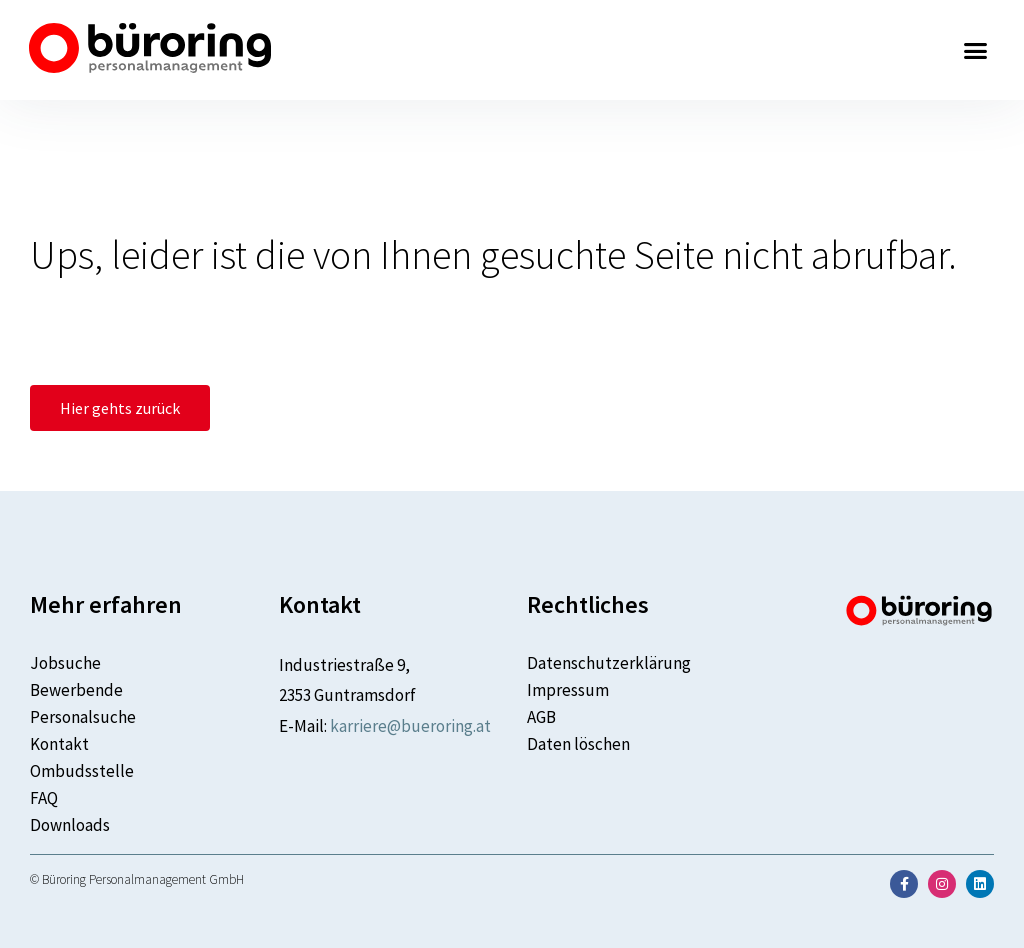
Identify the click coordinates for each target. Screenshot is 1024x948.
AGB (541, 717)
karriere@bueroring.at (410, 726)
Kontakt (59, 744)
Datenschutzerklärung (609, 663)
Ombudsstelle (82, 771)
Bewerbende (76, 690)
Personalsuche (83, 717)
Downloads (70, 825)
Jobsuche (65, 663)
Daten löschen (578, 744)
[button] (976, 50)
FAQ (44, 798)
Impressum (568, 690)
